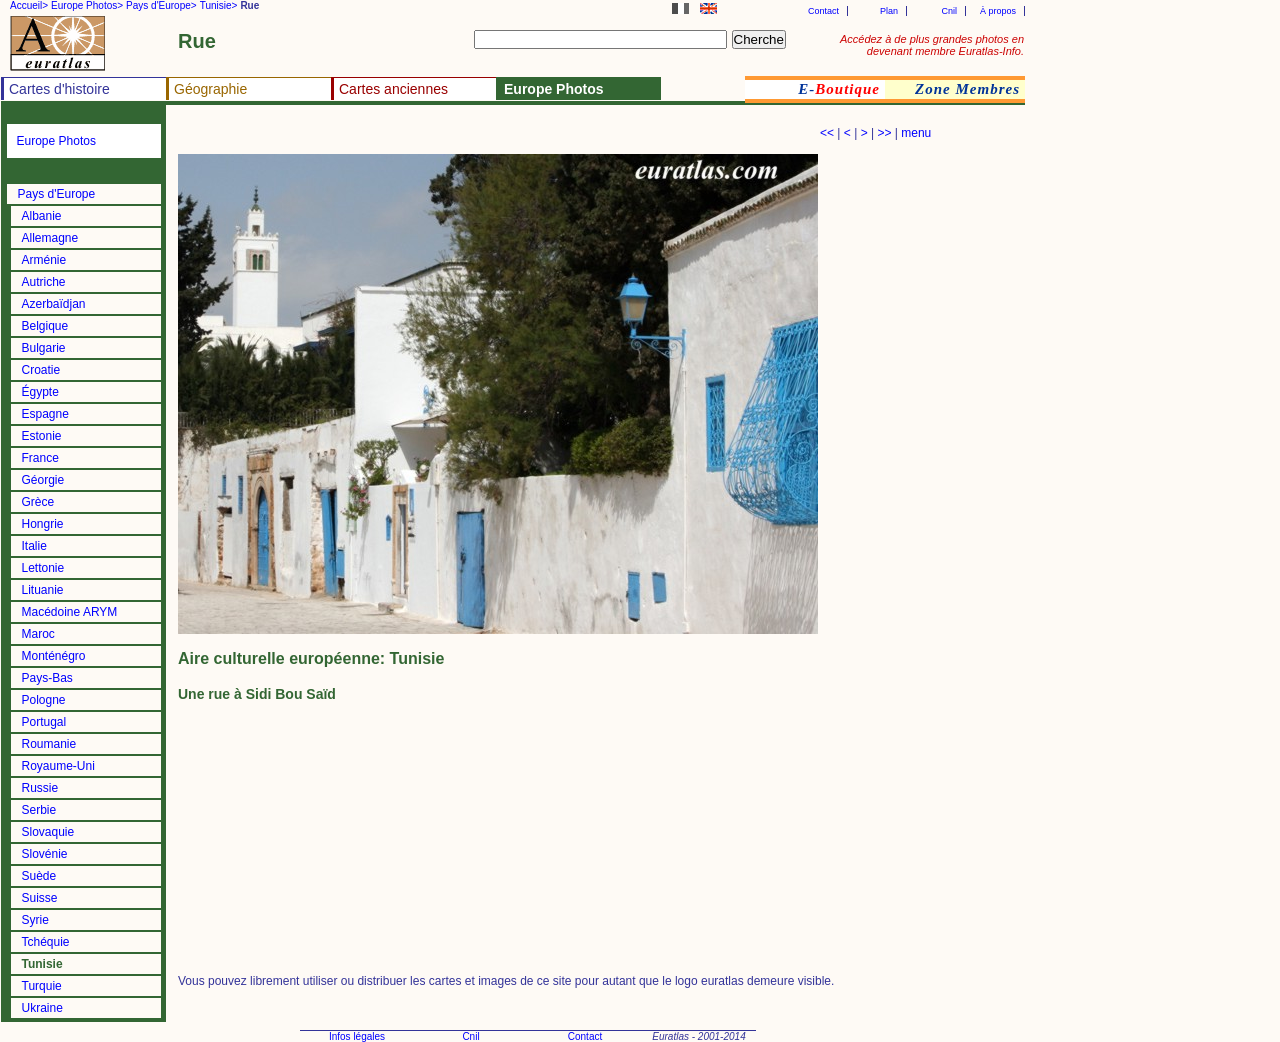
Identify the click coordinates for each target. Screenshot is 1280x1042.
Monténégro (54, 656)
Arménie (44, 260)
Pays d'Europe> (161, 5)
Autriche (44, 282)
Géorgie (43, 480)
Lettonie (43, 568)
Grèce (38, 502)
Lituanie (43, 590)
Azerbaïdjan (54, 304)
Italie (34, 546)
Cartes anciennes (393, 89)
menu (916, 133)
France (40, 458)
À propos (998, 11)
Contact (823, 11)
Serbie (39, 810)
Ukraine (42, 1008)
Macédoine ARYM (70, 612)
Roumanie (49, 744)
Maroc (38, 634)
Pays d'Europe (57, 194)
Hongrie (43, 524)
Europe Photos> (87, 5)
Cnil (949, 11)
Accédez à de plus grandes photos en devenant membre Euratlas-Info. (932, 45)
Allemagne (50, 238)
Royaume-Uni (58, 766)
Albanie (42, 216)
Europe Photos (56, 141)
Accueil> (29, 5)
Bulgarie (44, 348)
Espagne (45, 414)
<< (827, 133)
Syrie (35, 920)
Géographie (210, 89)
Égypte (40, 392)
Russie (40, 788)
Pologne (44, 700)
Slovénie (45, 854)
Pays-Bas (47, 678)
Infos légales (357, 1036)
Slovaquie (48, 832)
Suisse (40, 898)
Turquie (42, 986)
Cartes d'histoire (59, 89)
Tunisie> (219, 5)
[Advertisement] (412, 135)
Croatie (41, 370)
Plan (889, 11)
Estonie (42, 436)
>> (884, 133)
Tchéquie (46, 942)
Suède (39, 876)
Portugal (44, 722)
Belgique (45, 326)
